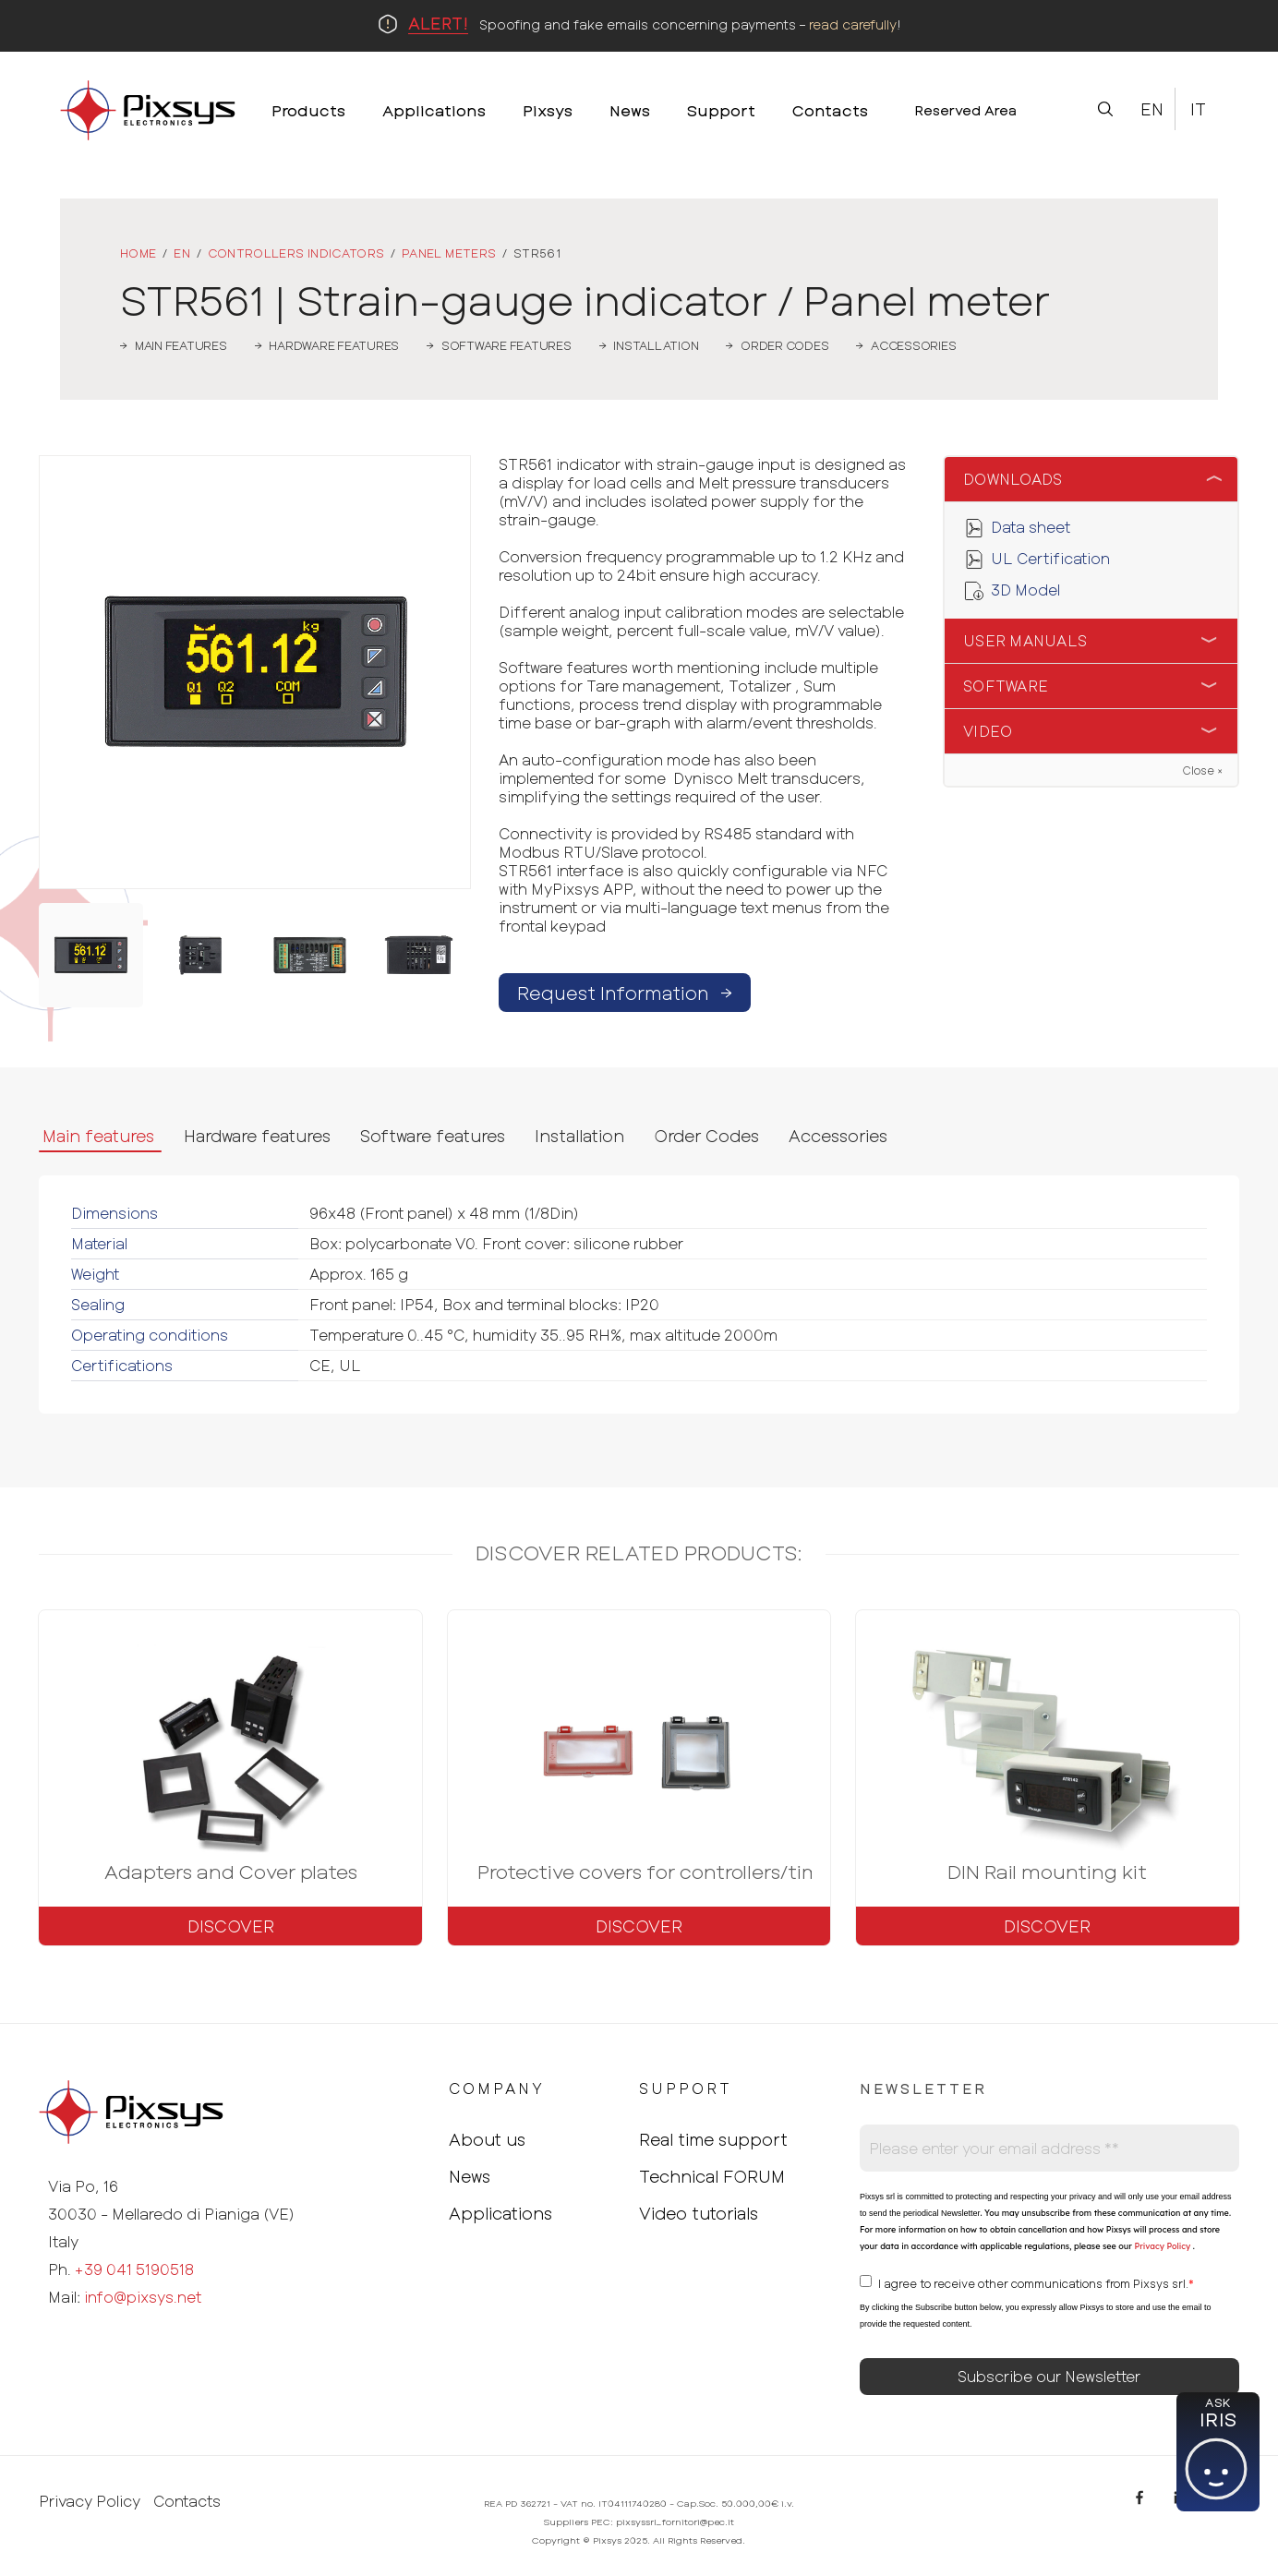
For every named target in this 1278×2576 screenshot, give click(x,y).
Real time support (713, 2139)
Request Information (624, 992)
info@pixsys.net (142, 2296)
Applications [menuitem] (434, 110)
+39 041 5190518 (134, 2269)
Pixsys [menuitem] (548, 110)
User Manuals (1025, 640)
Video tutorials (698, 2213)
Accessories (838, 1135)
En (1151, 109)
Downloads (1012, 479)
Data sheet (1030, 527)
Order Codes (706, 1135)
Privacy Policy (1161, 2246)
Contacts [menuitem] (830, 110)
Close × (1203, 770)
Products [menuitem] (308, 110)
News (469, 2176)
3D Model (1025, 589)
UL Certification (1050, 558)
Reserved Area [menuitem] (965, 110)
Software (1005, 685)
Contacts (187, 2501)
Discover (230, 1926)
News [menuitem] (629, 110)
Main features (98, 1135)
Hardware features (257, 1135)
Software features (432, 1135)
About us (487, 2139)
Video (987, 731)
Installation (579, 1135)
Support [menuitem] (721, 110)
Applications (500, 2213)
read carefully (853, 24)
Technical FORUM (712, 2176)
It (1198, 109)
